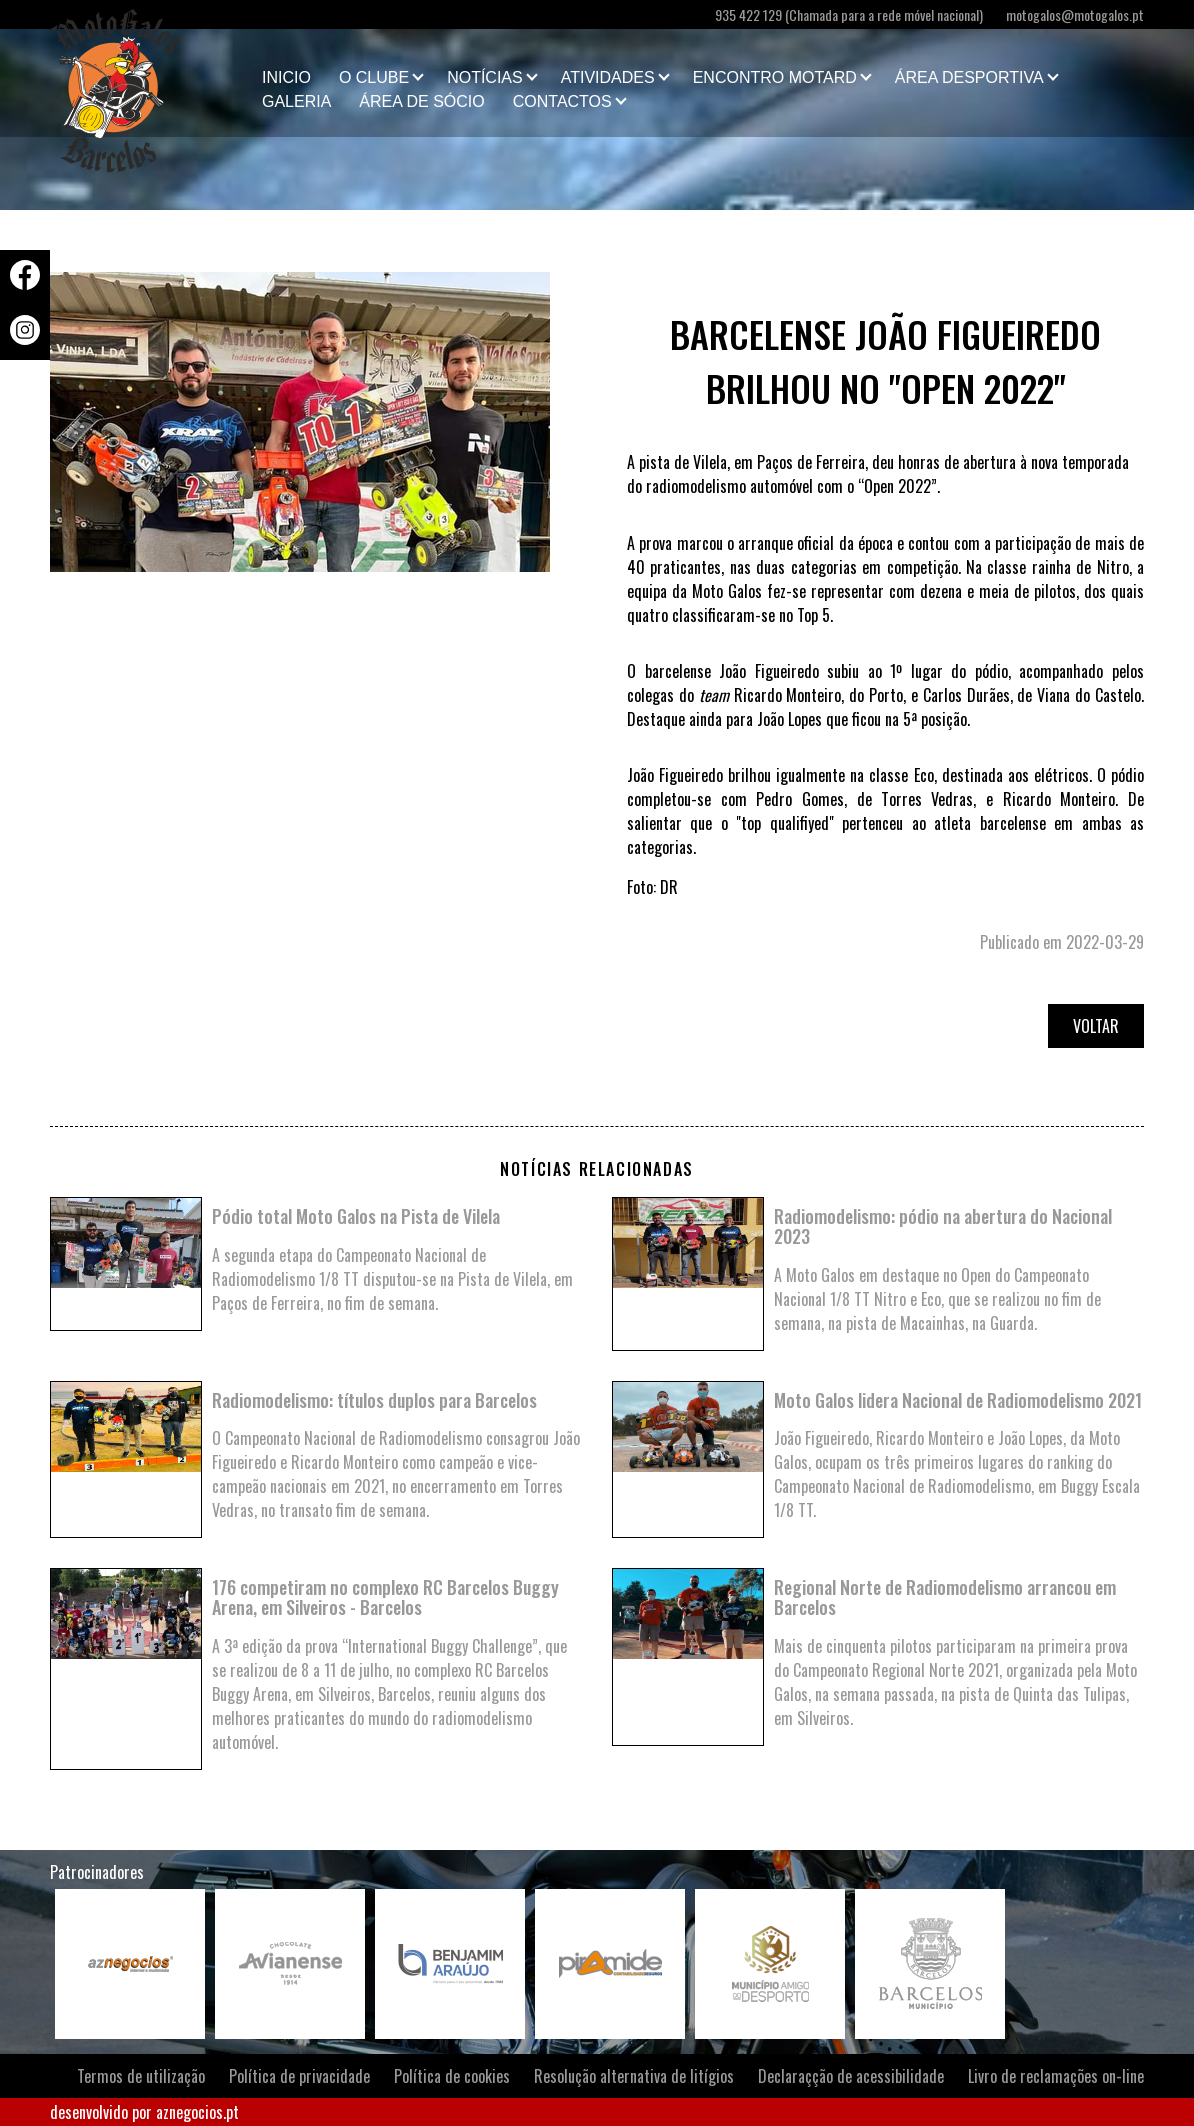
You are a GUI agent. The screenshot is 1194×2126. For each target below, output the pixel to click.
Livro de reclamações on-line (1056, 2076)
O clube (374, 77)
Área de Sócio (421, 101)
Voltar (1096, 1026)
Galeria (296, 101)
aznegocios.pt (197, 2112)
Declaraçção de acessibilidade (851, 2076)
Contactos (562, 101)
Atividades (608, 77)
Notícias (485, 77)
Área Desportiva (969, 77)
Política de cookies (452, 2076)
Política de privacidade (299, 2076)
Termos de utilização (141, 2076)
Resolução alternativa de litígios (634, 2076)
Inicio (286, 77)
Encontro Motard (775, 77)
